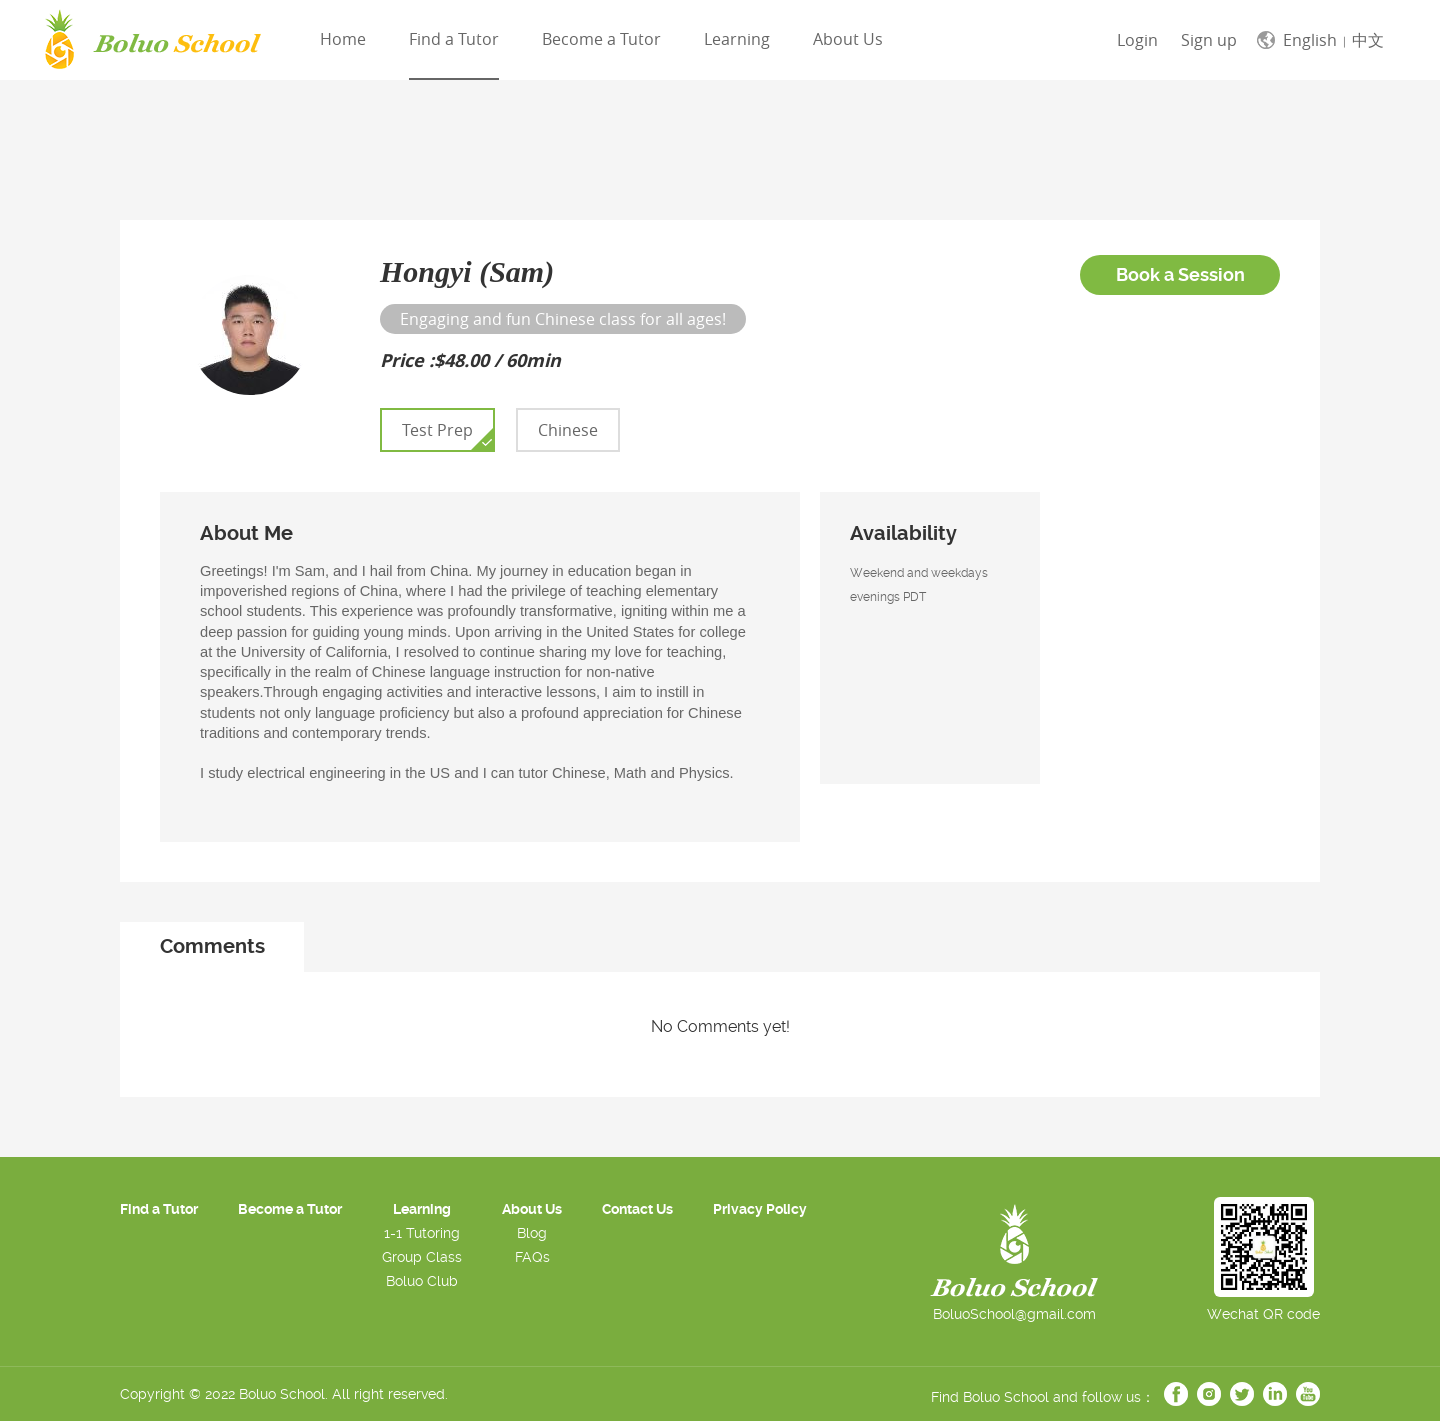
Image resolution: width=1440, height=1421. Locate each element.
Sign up (1209, 40)
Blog (532, 1233)
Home (343, 39)
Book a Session (1180, 274)
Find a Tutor (454, 39)
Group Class (422, 1257)
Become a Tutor (601, 39)
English (1310, 40)
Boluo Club (422, 1281)
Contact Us (637, 1209)
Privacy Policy (760, 1209)
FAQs (532, 1257)
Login (1137, 40)
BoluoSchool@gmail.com (1014, 1314)
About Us (848, 39)
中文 (1368, 40)
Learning (737, 39)
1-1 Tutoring (422, 1233)
